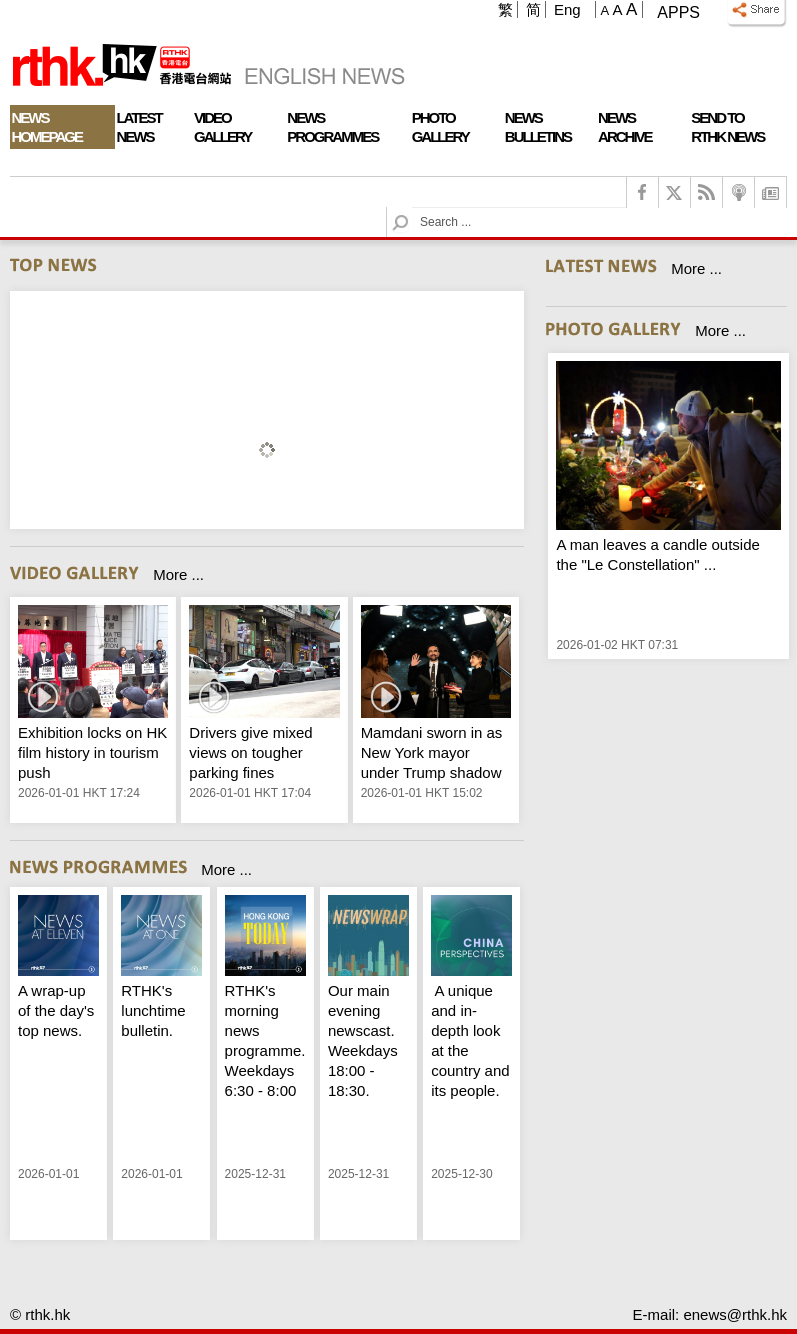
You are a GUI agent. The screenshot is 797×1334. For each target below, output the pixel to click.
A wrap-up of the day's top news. (56, 1010)
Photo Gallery (440, 127)
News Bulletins (538, 127)
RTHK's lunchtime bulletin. (153, 1010)
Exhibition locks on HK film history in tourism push (92, 752)
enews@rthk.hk (735, 1314)
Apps (678, 12)
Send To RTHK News (727, 127)
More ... (178, 574)
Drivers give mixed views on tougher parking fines (250, 752)
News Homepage (47, 127)
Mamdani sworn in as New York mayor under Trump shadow (432, 752)
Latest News (138, 127)
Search (412, 207)
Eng (567, 9)
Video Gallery (222, 127)
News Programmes (332, 127)
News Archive (625, 127)
